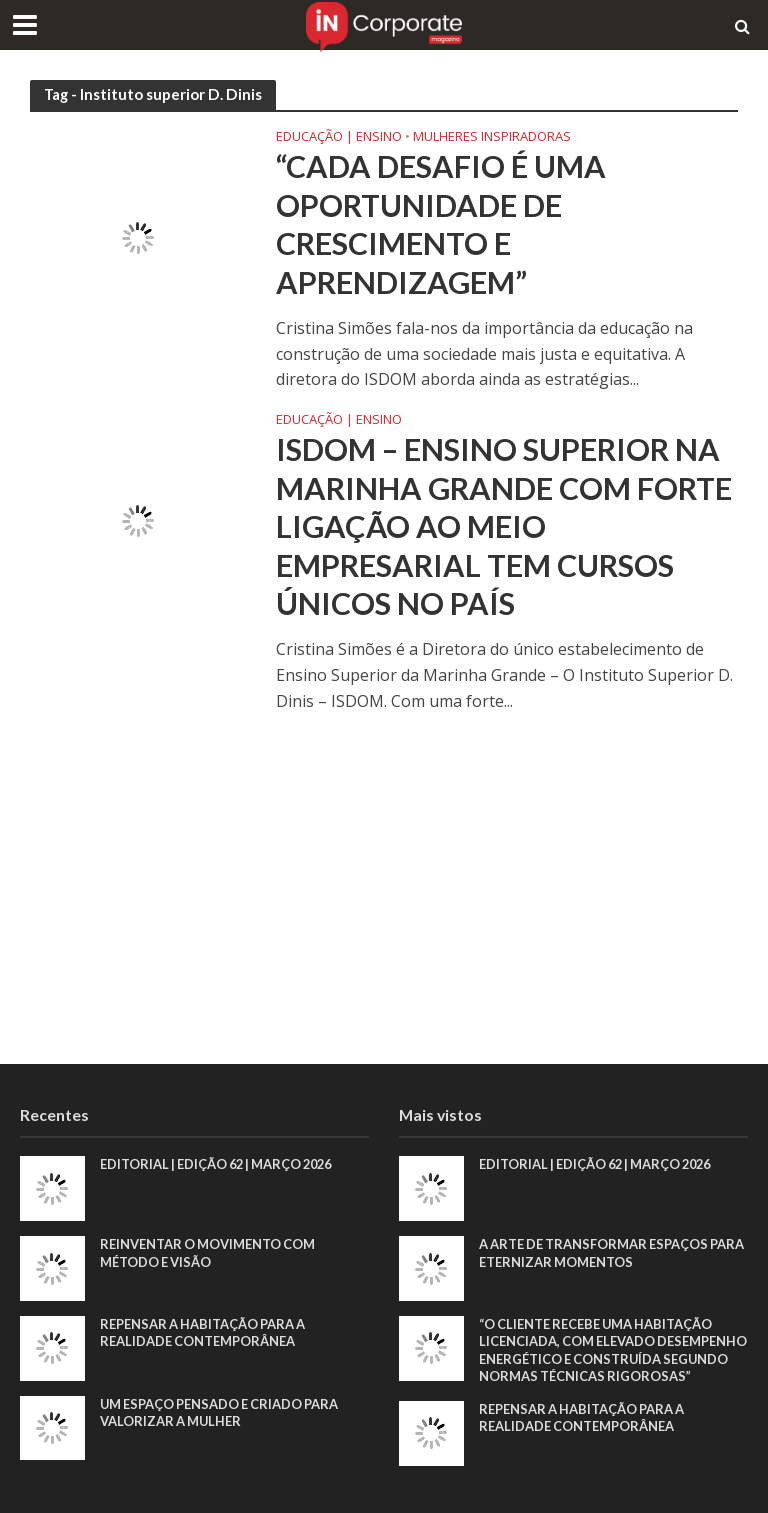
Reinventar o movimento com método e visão (209, 1253)
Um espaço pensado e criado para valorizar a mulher (221, 1413)
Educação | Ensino (339, 137)
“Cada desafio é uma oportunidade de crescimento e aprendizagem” (442, 224)
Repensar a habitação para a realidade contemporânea (204, 1333)
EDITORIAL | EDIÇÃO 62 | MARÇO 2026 (221, 1164)
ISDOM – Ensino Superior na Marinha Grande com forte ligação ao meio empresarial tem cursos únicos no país (505, 528)
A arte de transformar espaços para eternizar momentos (595, 1253)
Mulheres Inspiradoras (492, 137)
